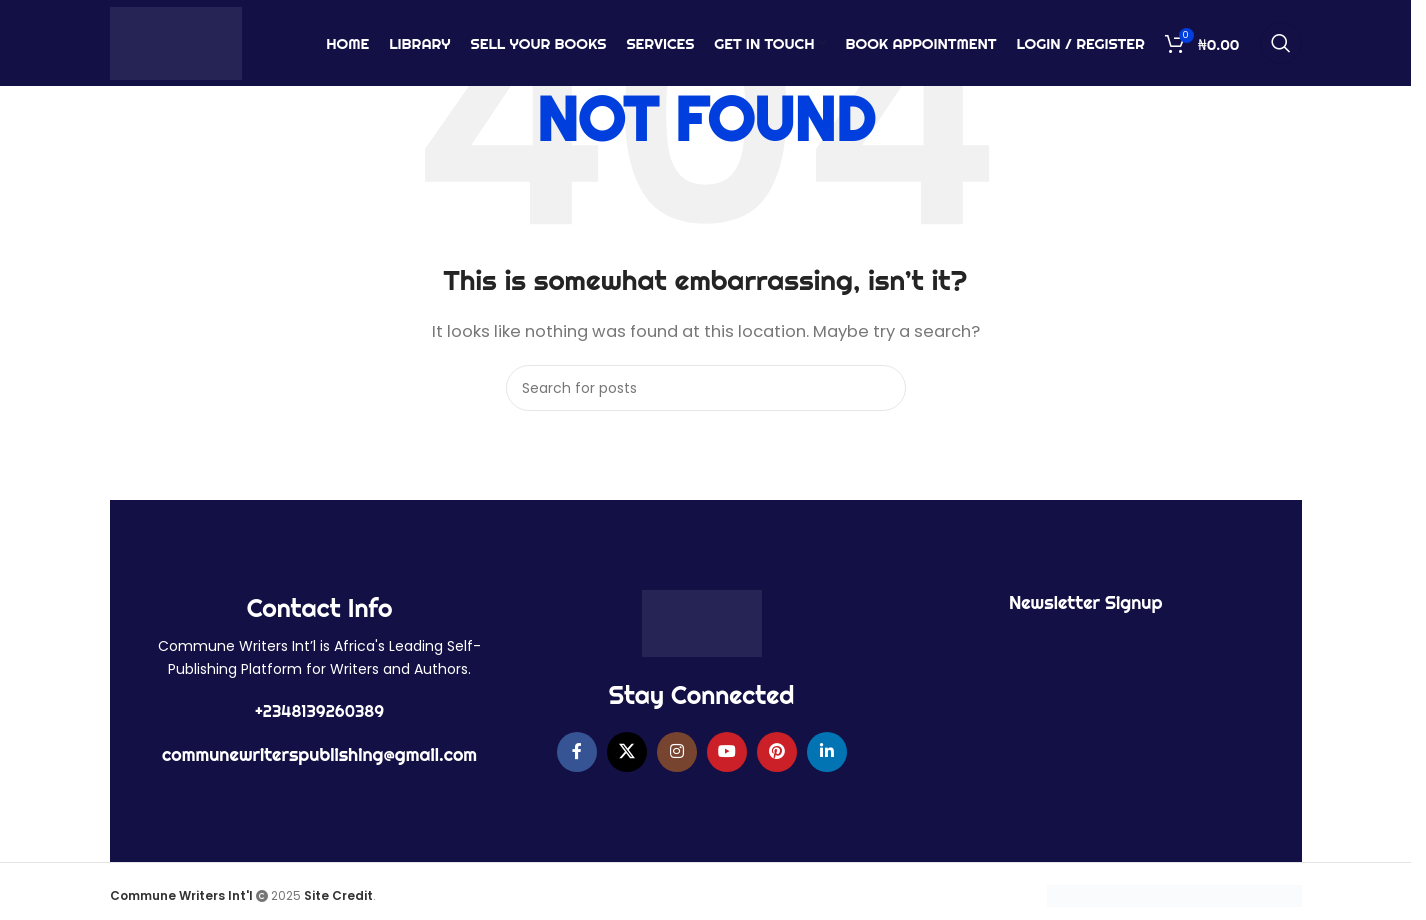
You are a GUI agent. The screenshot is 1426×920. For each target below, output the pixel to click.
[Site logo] (176, 43)
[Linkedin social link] (827, 752)
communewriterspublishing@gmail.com (319, 754)
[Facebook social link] (577, 752)
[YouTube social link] (727, 752)
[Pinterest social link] (777, 752)
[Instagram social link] (677, 752)
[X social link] (627, 752)
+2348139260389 (319, 711)
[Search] (1281, 45)
